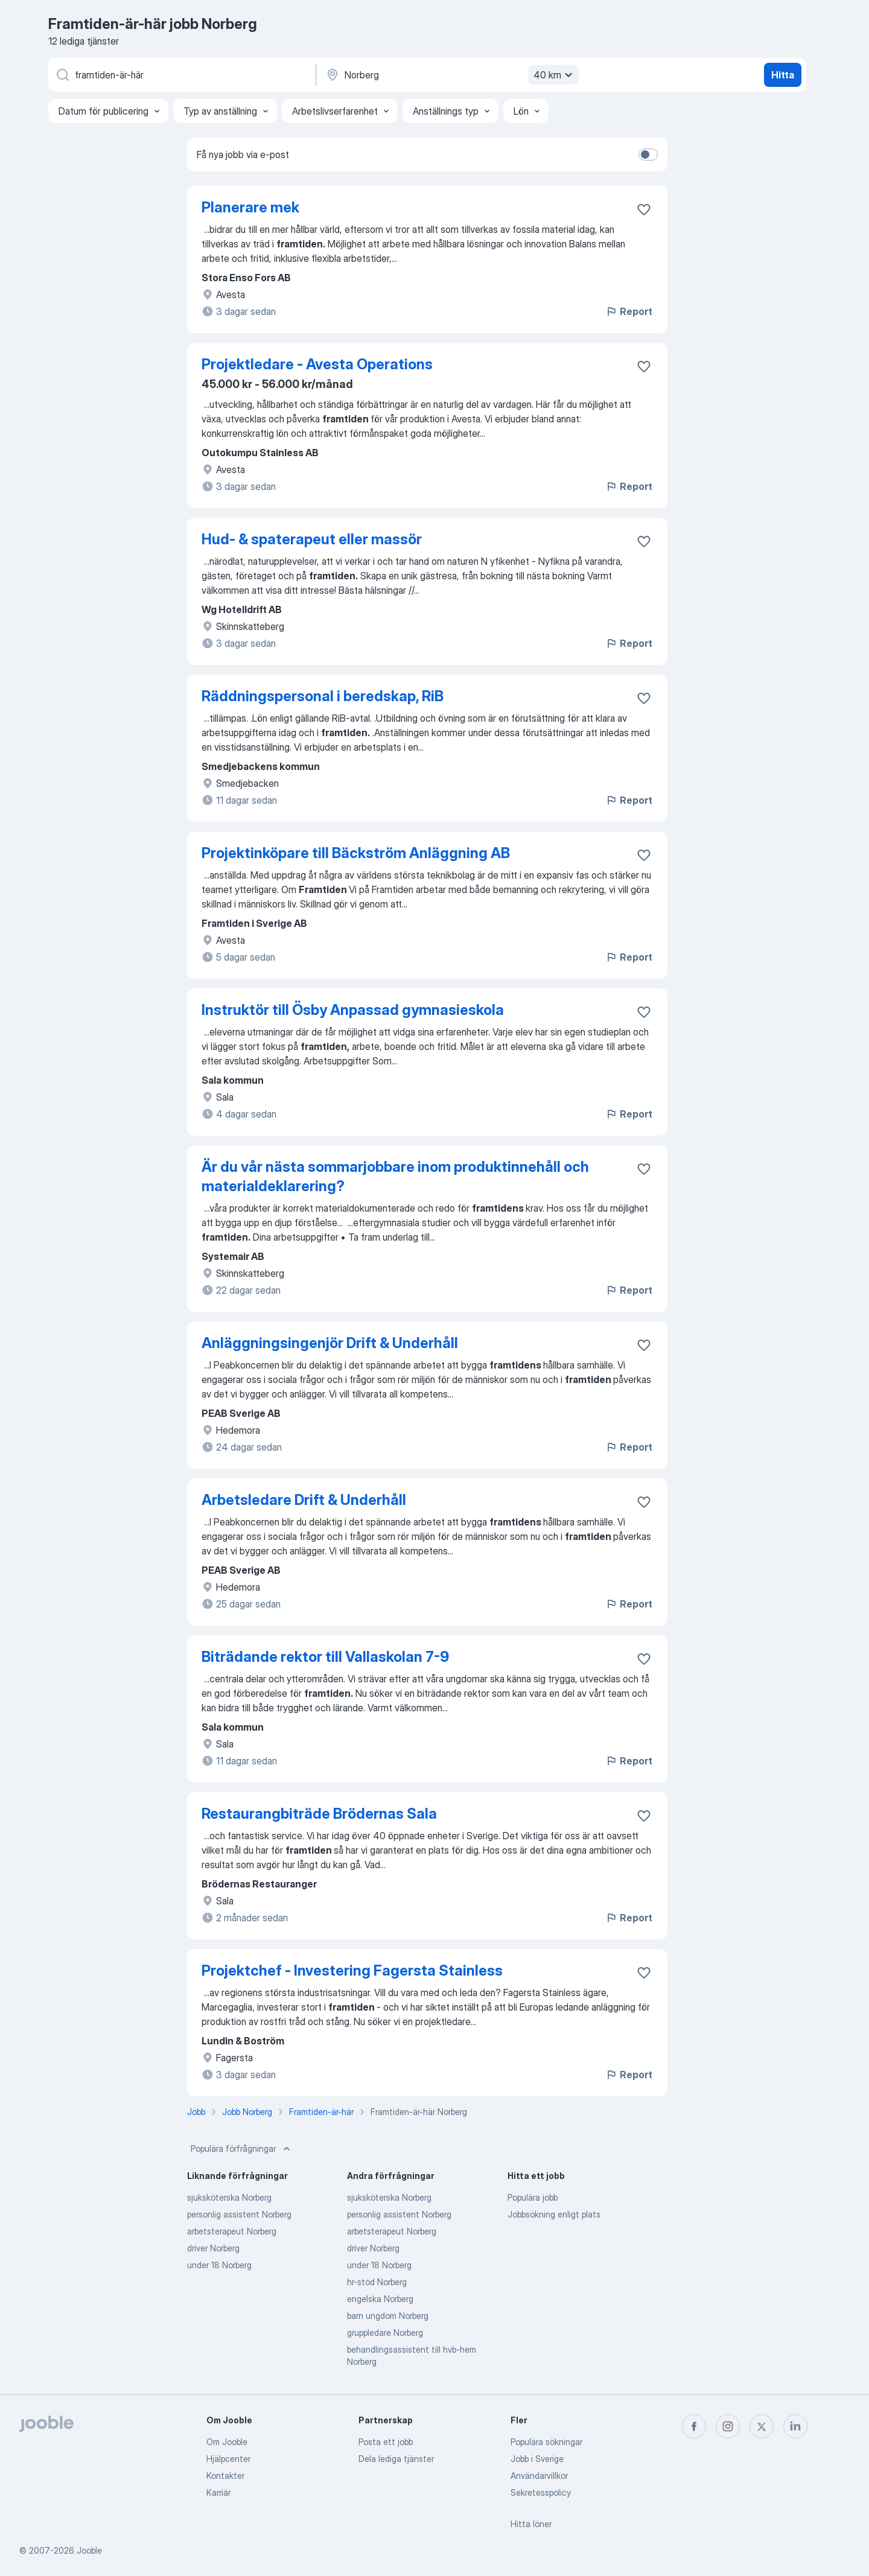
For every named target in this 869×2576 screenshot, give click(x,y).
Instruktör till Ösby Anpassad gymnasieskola (353, 1010)
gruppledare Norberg (385, 2332)
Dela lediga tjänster (396, 2459)
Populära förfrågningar (242, 2149)
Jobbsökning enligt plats (554, 2214)
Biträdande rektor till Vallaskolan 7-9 (325, 1656)
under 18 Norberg (219, 2265)
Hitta (782, 75)
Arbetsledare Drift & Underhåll (304, 1500)
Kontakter (225, 2475)
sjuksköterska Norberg (229, 2197)
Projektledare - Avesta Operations (317, 364)
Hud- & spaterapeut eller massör (312, 539)
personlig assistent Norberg (239, 2214)
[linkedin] (795, 2426)
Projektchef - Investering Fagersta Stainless (352, 1970)
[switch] (648, 154)
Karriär (218, 2492)
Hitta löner (531, 2524)
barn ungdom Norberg (387, 2315)
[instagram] (728, 2426)
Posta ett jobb (385, 2442)
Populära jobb (533, 2197)
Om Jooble (226, 2442)
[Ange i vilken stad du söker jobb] (451, 75)
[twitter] (762, 2426)
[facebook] (694, 2426)
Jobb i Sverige (537, 2459)
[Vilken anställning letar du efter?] (181, 75)
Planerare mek (250, 207)
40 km (554, 75)
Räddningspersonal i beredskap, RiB (323, 696)
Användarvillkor (539, 2475)
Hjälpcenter (228, 2459)
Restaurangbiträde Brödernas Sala (319, 1813)
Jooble (89, 2550)
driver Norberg (213, 2248)
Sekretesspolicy (541, 2492)
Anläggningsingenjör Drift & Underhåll (330, 1343)
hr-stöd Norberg (377, 2282)
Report (628, 311)
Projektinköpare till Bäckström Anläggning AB (356, 853)
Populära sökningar (546, 2442)
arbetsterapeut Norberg (231, 2231)
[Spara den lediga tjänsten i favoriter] (644, 209)
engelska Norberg (380, 2299)
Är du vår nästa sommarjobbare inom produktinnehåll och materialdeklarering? (395, 1176)
